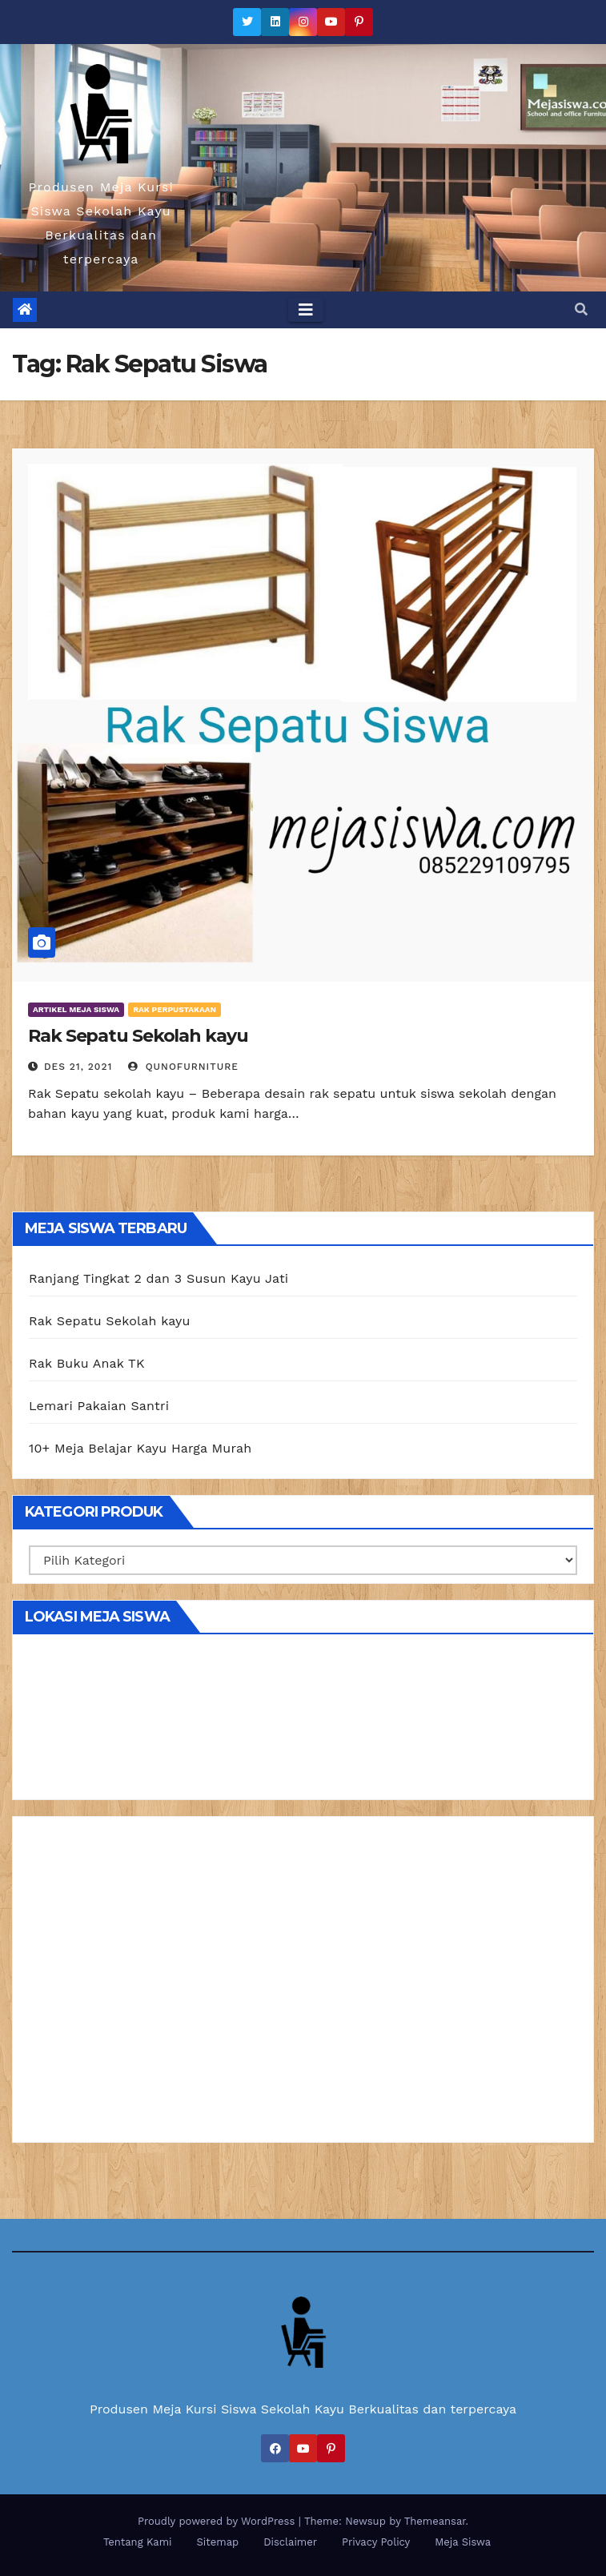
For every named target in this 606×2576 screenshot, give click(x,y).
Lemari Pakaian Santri (99, 1405)
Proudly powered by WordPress (218, 2521)
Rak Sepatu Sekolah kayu (138, 1036)
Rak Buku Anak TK (87, 1363)
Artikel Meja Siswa (76, 1009)
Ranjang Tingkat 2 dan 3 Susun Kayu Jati (158, 1278)
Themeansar (435, 2521)
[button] (581, 309)
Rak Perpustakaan (174, 1009)
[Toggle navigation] (305, 310)
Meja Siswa (463, 2542)
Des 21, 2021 (78, 1066)
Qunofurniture (183, 1066)
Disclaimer (290, 2542)
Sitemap (218, 2542)
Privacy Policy (376, 2542)
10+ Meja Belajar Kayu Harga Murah (140, 1448)
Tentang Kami (137, 2542)
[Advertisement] (303, 1985)
